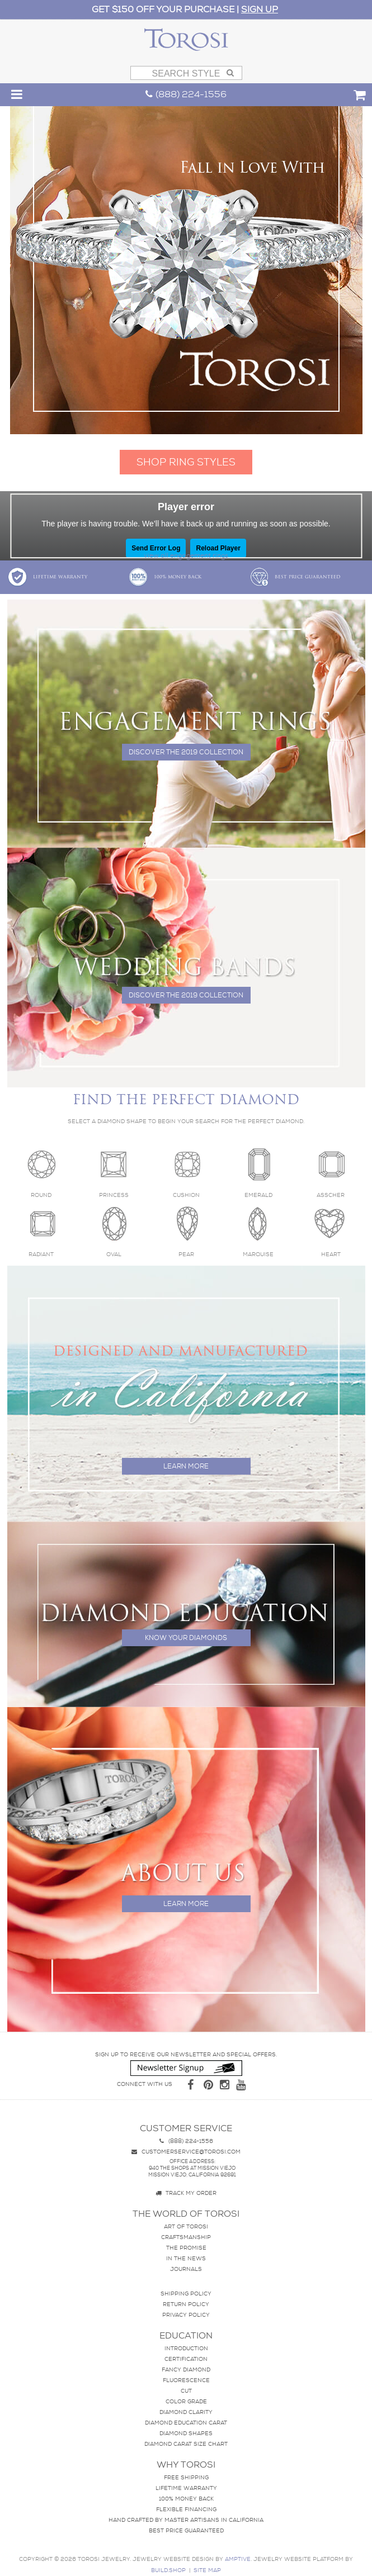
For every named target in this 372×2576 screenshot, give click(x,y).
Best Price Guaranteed (294, 577)
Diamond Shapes (186, 2433)
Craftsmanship (186, 2237)
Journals (186, 2269)
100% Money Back (164, 577)
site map (207, 2570)
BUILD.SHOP (168, 2570)
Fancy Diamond (186, 2369)
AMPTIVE (238, 2559)
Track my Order (186, 2193)
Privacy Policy (186, 2314)
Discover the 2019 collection (186, 752)
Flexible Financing (186, 2509)
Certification (186, 2359)
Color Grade (186, 2401)
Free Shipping (186, 2477)
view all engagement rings (186, 555)
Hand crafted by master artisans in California (186, 2519)
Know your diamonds (186, 1637)
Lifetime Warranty (47, 577)
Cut (186, 2390)
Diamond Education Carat (186, 2422)
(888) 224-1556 (186, 94)
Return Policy (186, 2304)
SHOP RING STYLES (186, 462)
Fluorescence (186, 2380)
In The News (186, 2258)
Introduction (186, 2348)
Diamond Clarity (186, 2412)
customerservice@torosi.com (186, 2151)
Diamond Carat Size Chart (186, 2443)
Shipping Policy (186, 2293)
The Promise (186, 2247)
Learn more (186, 1466)
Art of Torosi (186, 2226)
